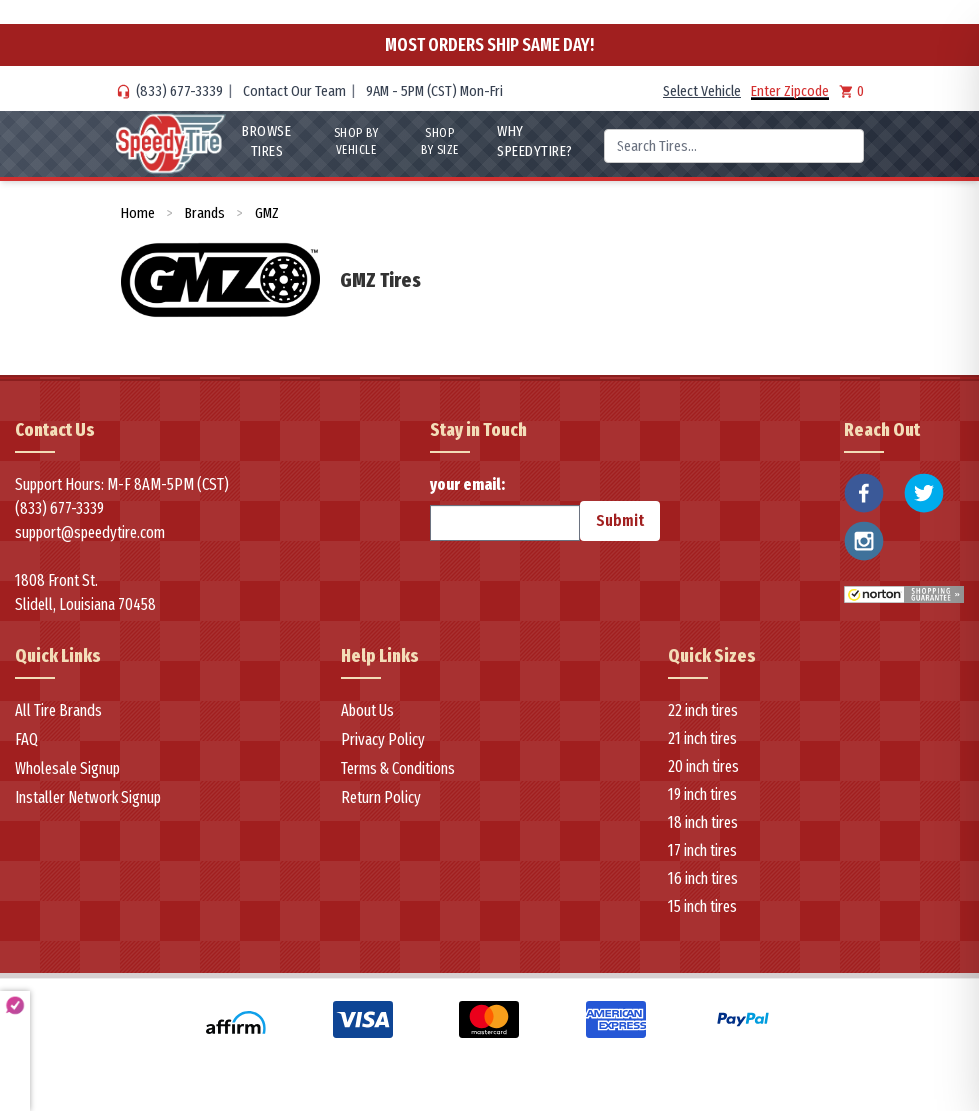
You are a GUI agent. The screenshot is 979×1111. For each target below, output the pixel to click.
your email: (505, 508)
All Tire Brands (58, 710)
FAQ (26, 739)
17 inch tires (702, 850)
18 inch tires (703, 822)
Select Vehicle (702, 91)
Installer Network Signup (88, 797)
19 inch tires (702, 794)
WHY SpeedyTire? (535, 141)
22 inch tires (703, 710)
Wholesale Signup (67, 768)
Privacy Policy (383, 739)
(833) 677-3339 (179, 91)
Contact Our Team (294, 91)
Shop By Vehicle (356, 141)
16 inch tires (703, 878)
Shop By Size (440, 141)
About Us (367, 710)
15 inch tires (702, 906)
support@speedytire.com (90, 532)
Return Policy (381, 797)
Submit (620, 520)
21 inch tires (702, 738)
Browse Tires (266, 141)
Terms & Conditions (398, 768)
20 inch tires (703, 766)
